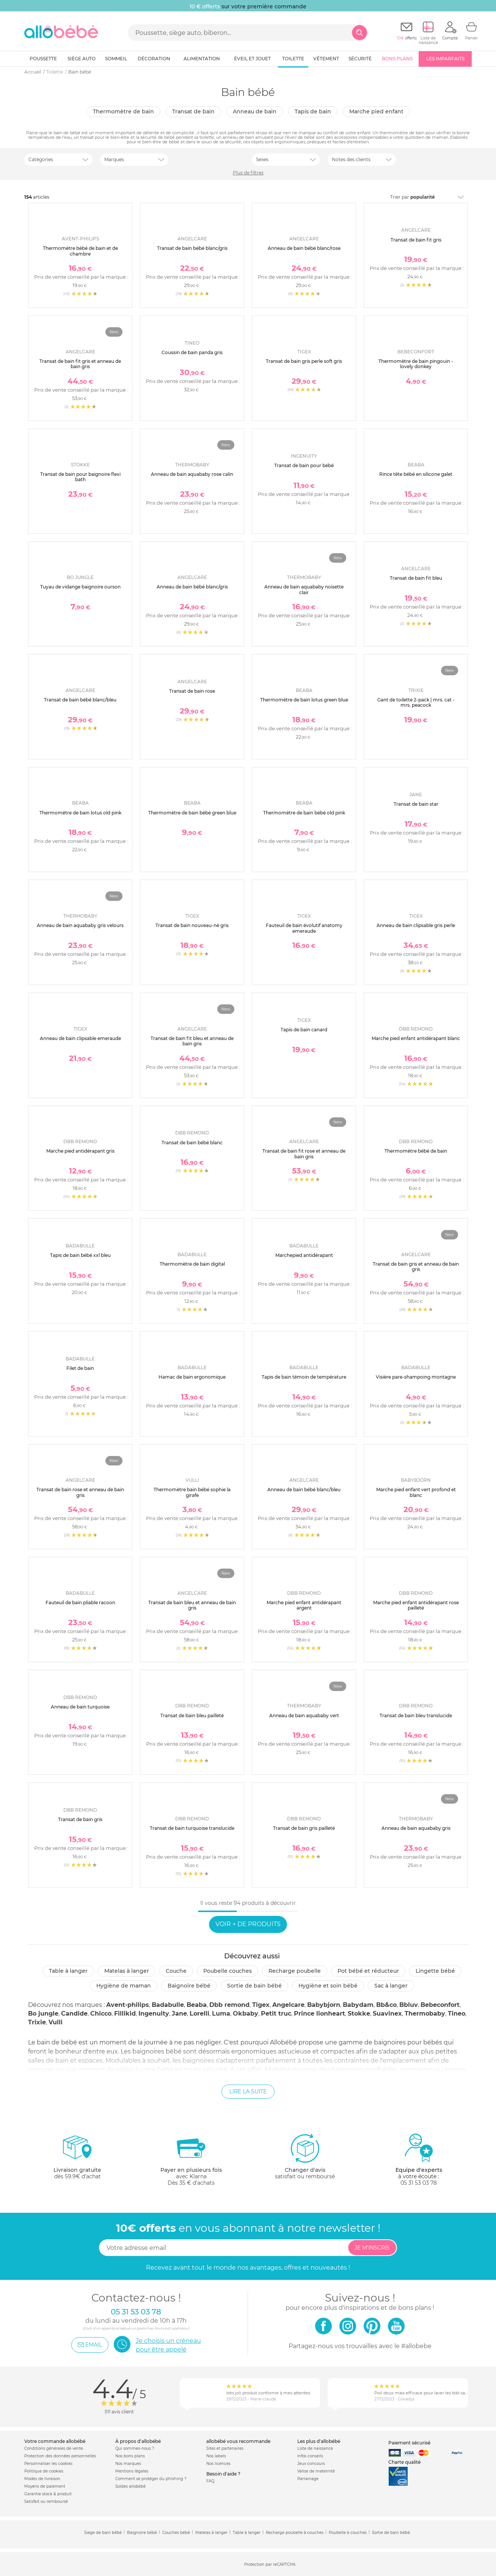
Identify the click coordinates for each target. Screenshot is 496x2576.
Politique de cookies (43, 2471)
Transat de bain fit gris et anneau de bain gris (80, 363)
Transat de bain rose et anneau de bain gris (80, 1492)
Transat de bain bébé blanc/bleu (80, 700)
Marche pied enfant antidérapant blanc (416, 1038)
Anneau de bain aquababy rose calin (192, 474)
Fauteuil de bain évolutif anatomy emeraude (304, 927)
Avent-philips (127, 2004)
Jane (179, 2013)
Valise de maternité (316, 2471)
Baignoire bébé (189, 1985)
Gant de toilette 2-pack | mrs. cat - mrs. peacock (416, 702)
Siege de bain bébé (103, 2532)
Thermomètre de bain (123, 111)
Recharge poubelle (294, 1970)
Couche (176, 1970)
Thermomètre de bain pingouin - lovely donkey (415, 363)
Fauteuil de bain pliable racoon (80, 1602)
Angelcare (288, 2004)
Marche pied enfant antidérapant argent (304, 1605)
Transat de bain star (416, 804)
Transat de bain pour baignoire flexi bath (80, 476)
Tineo (456, 2013)
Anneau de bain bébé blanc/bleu (304, 1489)
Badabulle (168, 2004)
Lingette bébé (435, 1970)
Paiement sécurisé (409, 2443)
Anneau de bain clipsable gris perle (416, 925)
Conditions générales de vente (53, 2448)
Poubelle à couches (348, 2532)
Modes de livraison (42, 2478)
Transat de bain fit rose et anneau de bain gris (303, 1153)
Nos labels (216, 2456)
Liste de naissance (315, 2448)
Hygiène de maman (123, 1985)
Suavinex (387, 2013)
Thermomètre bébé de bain (416, 1151)
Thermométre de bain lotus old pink (80, 813)
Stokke (359, 2013)
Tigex (261, 2004)
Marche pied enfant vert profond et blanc (416, 1492)
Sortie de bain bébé (254, 1985)
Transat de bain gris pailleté (304, 1828)
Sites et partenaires (224, 2448)
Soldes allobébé (130, 2486)
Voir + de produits (248, 1924)
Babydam (358, 2004)
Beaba (197, 2004)
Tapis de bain (313, 111)
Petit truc (276, 2013)
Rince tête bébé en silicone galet (415, 474)
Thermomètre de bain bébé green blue (192, 813)
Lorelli (199, 2013)
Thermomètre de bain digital (192, 1264)
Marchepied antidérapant (304, 1255)
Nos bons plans (130, 2456)
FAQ (210, 2481)
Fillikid (125, 2013)
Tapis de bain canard (304, 1029)
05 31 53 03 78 (418, 2182)
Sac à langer (391, 1985)
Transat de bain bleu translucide (416, 1715)
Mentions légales (131, 2471)
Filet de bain (80, 1368)
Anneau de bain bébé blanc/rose (304, 248)
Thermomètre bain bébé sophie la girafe (192, 1492)
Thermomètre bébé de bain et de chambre (80, 250)
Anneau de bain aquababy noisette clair (304, 589)
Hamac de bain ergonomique (192, 1377)
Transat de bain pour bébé (304, 465)
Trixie (37, 2022)
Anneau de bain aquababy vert (304, 1715)
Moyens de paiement (44, 2486)
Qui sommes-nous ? (134, 2448)
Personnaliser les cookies (48, 2463)
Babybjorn (323, 2004)
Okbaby (245, 2013)
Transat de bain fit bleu (416, 578)
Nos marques (128, 2463)
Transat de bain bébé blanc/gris (192, 248)
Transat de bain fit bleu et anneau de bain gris (192, 1040)
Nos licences (218, 2463)
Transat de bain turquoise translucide (192, 1828)
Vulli (56, 2022)
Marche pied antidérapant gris (80, 1151)
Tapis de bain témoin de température (304, 1377)
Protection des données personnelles (60, 2456)
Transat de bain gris (80, 1819)
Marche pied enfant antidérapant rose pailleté (416, 1605)
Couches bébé (176, 2532)
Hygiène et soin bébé (328, 1985)
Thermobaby (425, 2013)
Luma (221, 2013)
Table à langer (68, 1970)
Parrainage (308, 2478)
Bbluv (408, 2004)
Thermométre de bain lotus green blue (304, 700)
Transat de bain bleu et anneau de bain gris (192, 1605)
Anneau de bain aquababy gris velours (80, 925)
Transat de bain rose (192, 691)
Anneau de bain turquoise (80, 1707)
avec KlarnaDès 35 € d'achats (191, 2159)
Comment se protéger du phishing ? (151, 2478)
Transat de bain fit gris (416, 240)
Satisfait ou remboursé (46, 2501)
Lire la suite (248, 2091)
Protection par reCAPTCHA (269, 2564)
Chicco (100, 2013)
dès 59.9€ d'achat (77, 2159)
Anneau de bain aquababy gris (415, 1828)
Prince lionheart (319, 2013)
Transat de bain (193, 111)
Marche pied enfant (376, 111)
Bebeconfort (440, 2004)
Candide (74, 2013)
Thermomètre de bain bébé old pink (304, 813)
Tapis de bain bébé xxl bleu (80, 1255)
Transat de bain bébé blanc (192, 1142)
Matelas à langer (126, 1970)
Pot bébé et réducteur (368, 1970)
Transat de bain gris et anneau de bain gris (416, 1266)
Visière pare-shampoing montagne (416, 1377)
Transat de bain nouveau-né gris (192, 925)
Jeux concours (311, 2463)
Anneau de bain (254, 111)
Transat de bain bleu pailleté (192, 1715)
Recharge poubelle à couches (294, 2532)
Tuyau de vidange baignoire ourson (80, 587)
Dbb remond (229, 2004)
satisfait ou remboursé (305, 2156)
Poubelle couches (227, 1970)
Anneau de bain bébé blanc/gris (192, 587)
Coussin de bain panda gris (192, 352)
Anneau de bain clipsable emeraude (80, 1038)
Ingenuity (153, 2013)
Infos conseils (310, 2456)
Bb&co (386, 2004)
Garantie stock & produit (48, 2493)
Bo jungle (43, 2013)
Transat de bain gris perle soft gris (304, 361)
